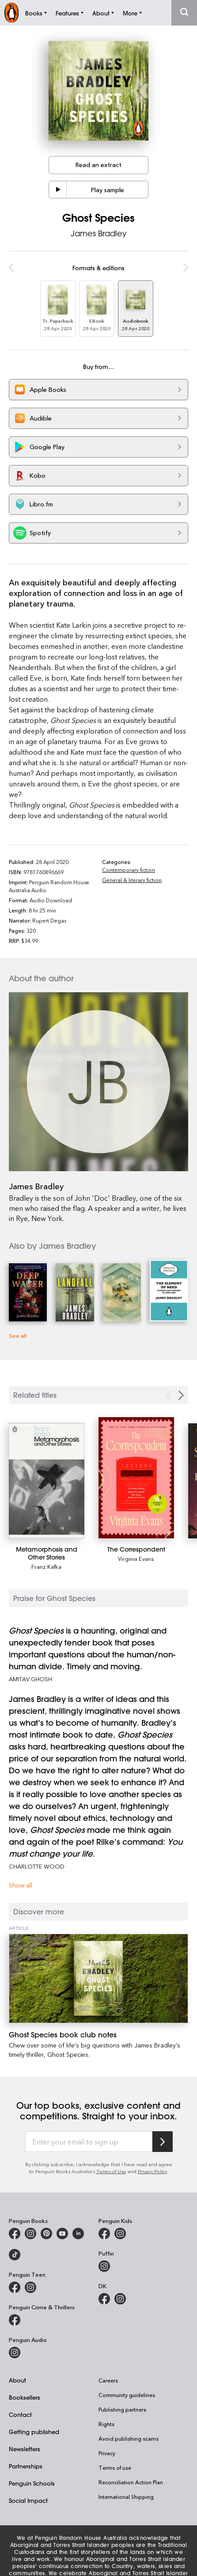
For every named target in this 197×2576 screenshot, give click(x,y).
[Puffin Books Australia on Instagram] (104, 2266)
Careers (108, 2380)
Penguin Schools (32, 2483)
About (17, 2380)
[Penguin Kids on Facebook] (104, 2233)
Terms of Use (111, 2171)
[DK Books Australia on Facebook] (104, 2298)
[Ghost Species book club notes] (98, 1978)
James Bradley (99, 233)
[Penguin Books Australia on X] (46, 2233)
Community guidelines (126, 2395)
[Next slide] (181, 1395)
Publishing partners (122, 2409)
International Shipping (126, 2497)
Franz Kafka (46, 1566)
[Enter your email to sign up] (88, 2141)
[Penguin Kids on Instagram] (120, 2233)
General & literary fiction (132, 880)
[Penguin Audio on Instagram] (14, 2352)
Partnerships (25, 2466)
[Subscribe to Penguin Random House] (162, 2141)
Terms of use (114, 2468)
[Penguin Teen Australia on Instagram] (30, 2287)
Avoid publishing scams (128, 2438)
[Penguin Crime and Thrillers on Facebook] (14, 2320)
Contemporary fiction (128, 870)
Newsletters (24, 2449)
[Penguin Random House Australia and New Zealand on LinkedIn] (78, 2233)
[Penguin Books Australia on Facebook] (14, 2233)
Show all (20, 1885)
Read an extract (98, 164)
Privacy (106, 2453)
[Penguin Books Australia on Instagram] (30, 2233)
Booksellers (24, 2397)
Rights (106, 2424)
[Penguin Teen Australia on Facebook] (14, 2287)
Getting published (34, 2431)
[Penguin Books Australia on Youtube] (62, 2233)
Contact (20, 2414)
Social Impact (28, 2500)
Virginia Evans (136, 1558)
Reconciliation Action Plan (130, 2482)
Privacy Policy (152, 2171)
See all (18, 1335)
